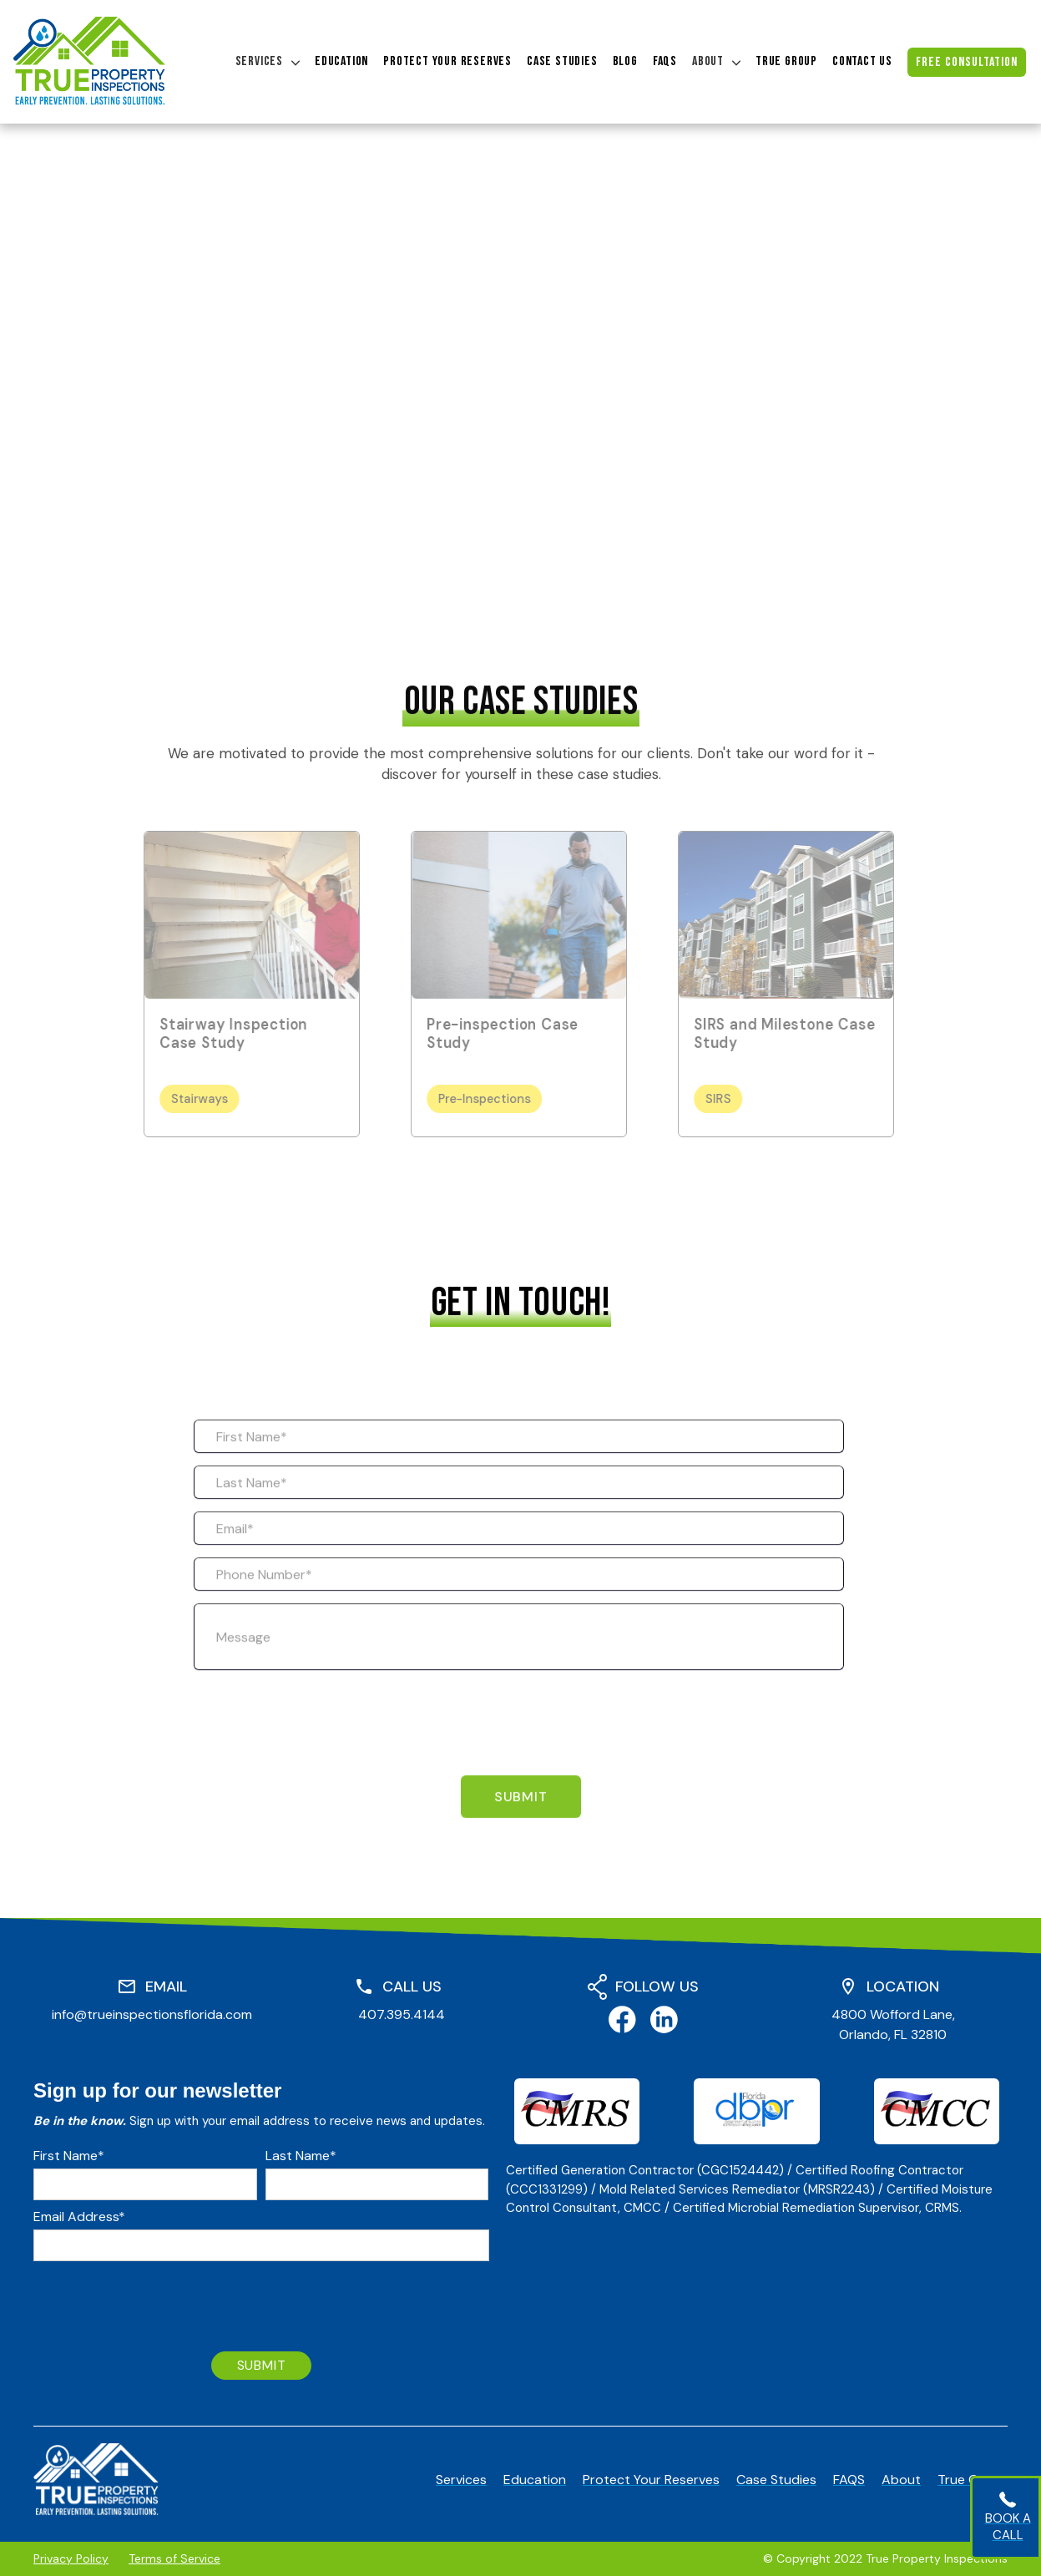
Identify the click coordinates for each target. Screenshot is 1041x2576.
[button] (267, 61)
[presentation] (320, 1741)
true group (786, 61)
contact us (862, 61)
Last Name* (300, 2156)
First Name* (68, 2156)
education (341, 61)
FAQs (665, 61)
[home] (89, 62)
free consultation (967, 62)
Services (259, 61)
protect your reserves (447, 61)
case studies (562, 61)
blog (625, 61)
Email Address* (79, 2217)
